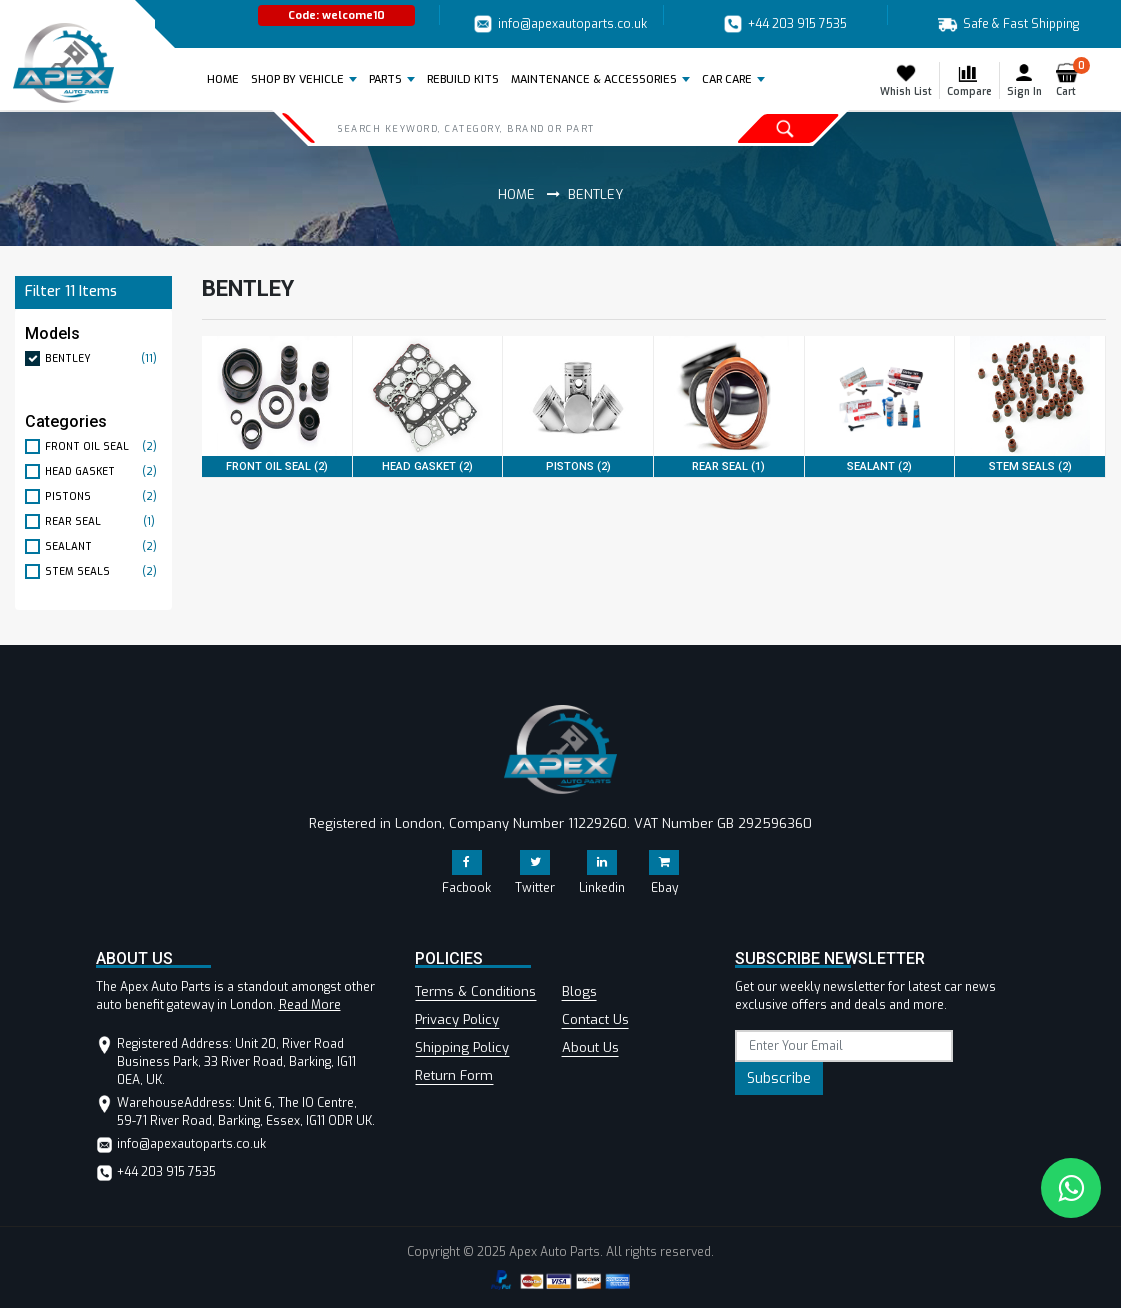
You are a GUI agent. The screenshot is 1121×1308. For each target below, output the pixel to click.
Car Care (727, 79)
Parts (385, 79)
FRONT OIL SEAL (103, 446)
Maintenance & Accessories (594, 79)
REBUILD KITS (463, 79)
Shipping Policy (462, 1047)
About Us (590, 1047)
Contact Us (595, 1019)
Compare (969, 80)
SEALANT (103, 546)
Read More (310, 1005)
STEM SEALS (103, 571)
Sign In (1024, 80)
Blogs (579, 991)
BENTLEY (103, 358)
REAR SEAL (103, 521)
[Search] (497, 128)
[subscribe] (843, 1046)
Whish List (906, 80)
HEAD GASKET (103, 471)
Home (226, 79)
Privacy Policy (457, 1019)
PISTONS (103, 496)
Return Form (454, 1075)
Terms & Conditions (475, 991)
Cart (1070, 80)
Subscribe (779, 1078)
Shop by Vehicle (297, 79)
